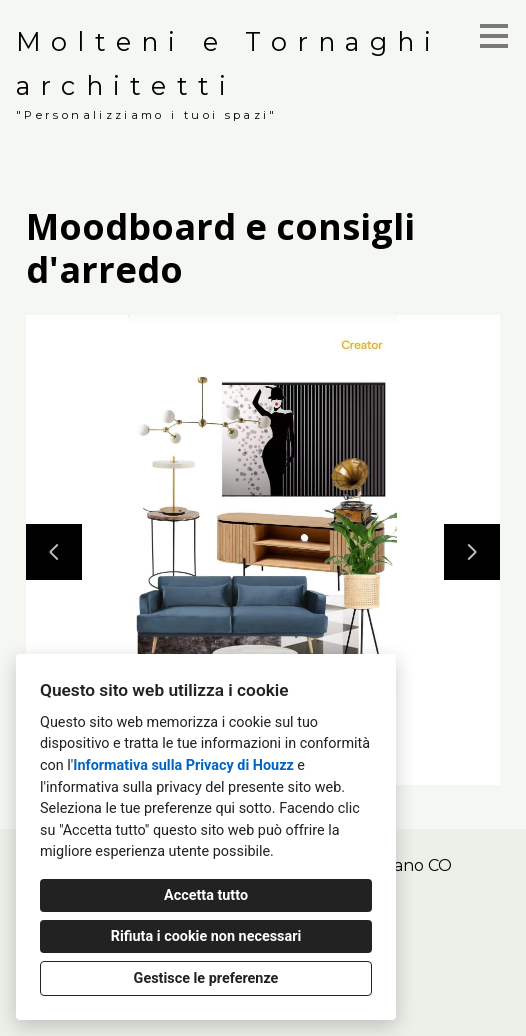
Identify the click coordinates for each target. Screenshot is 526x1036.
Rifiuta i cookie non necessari (206, 936)
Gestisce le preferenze (206, 978)
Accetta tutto (206, 895)
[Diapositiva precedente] (54, 552)
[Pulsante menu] (494, 36)
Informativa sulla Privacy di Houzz (183, 765)
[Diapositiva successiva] (472, 552)
